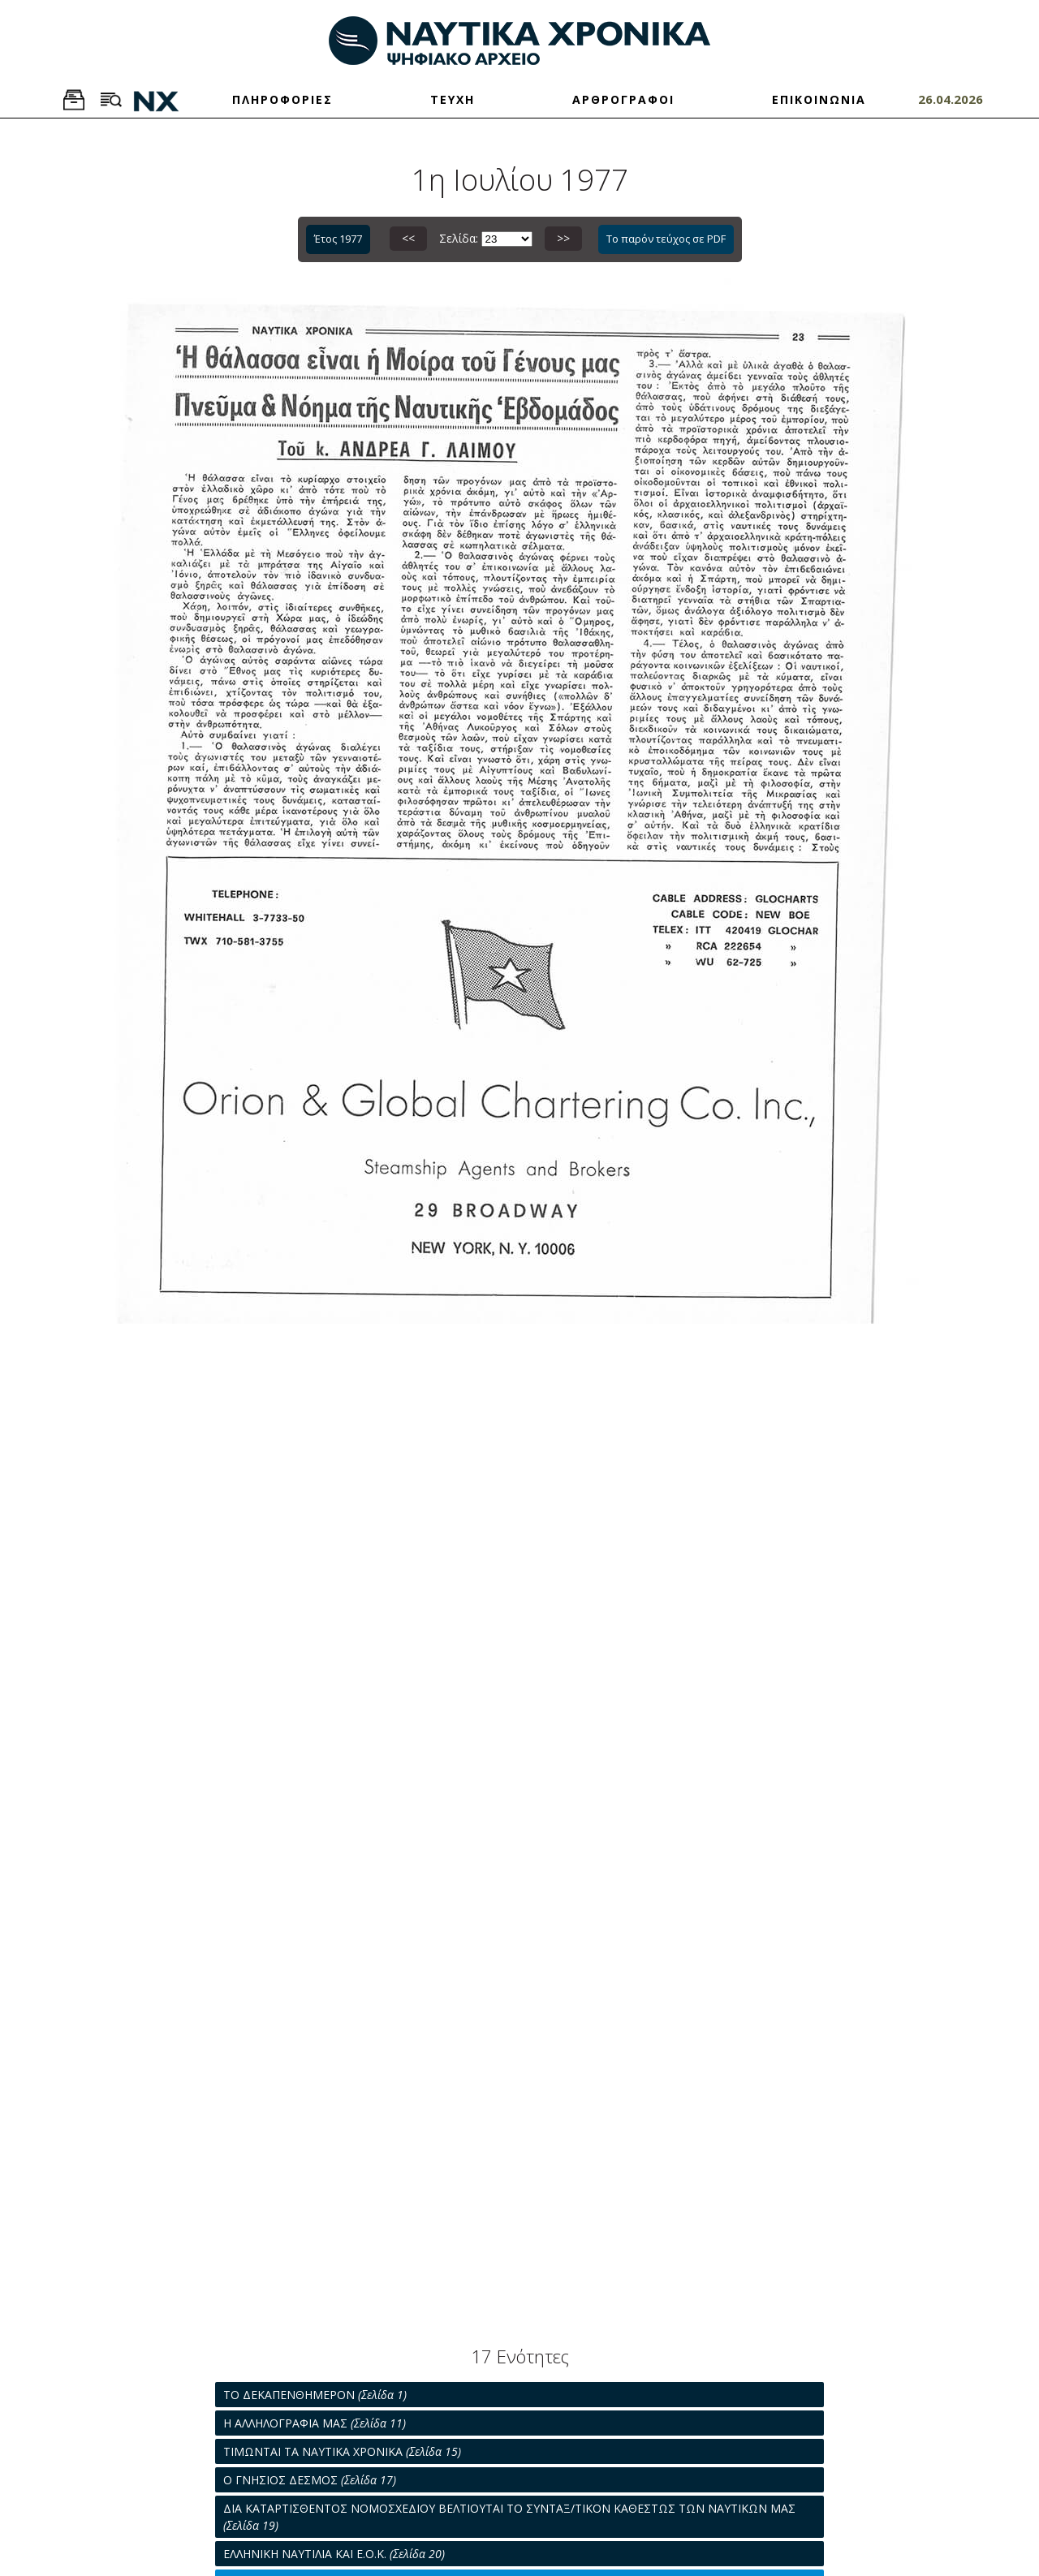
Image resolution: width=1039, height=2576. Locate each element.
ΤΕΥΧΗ (452, 99)
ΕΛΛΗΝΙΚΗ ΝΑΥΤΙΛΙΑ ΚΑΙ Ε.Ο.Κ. (334, 2553)
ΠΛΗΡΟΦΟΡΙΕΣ (282, 99)
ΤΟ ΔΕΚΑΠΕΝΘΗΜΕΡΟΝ (315, 2394)
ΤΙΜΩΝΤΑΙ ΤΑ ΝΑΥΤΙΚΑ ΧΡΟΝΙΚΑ (342, 2451)
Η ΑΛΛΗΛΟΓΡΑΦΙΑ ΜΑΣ (314, 2423)
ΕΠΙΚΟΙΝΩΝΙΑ (819, 99)
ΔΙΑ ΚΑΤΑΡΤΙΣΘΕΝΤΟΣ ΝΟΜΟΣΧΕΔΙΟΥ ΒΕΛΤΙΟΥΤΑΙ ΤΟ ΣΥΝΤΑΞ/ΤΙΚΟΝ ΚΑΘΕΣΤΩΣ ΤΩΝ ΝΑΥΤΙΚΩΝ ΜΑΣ (509, 2517)
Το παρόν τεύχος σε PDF (666, 238)
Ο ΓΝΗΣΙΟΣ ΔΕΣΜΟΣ (309, 2480)
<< (408, 238)
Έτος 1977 (338, 238)
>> (563, 238)
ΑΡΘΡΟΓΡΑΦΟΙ (623, 99)
